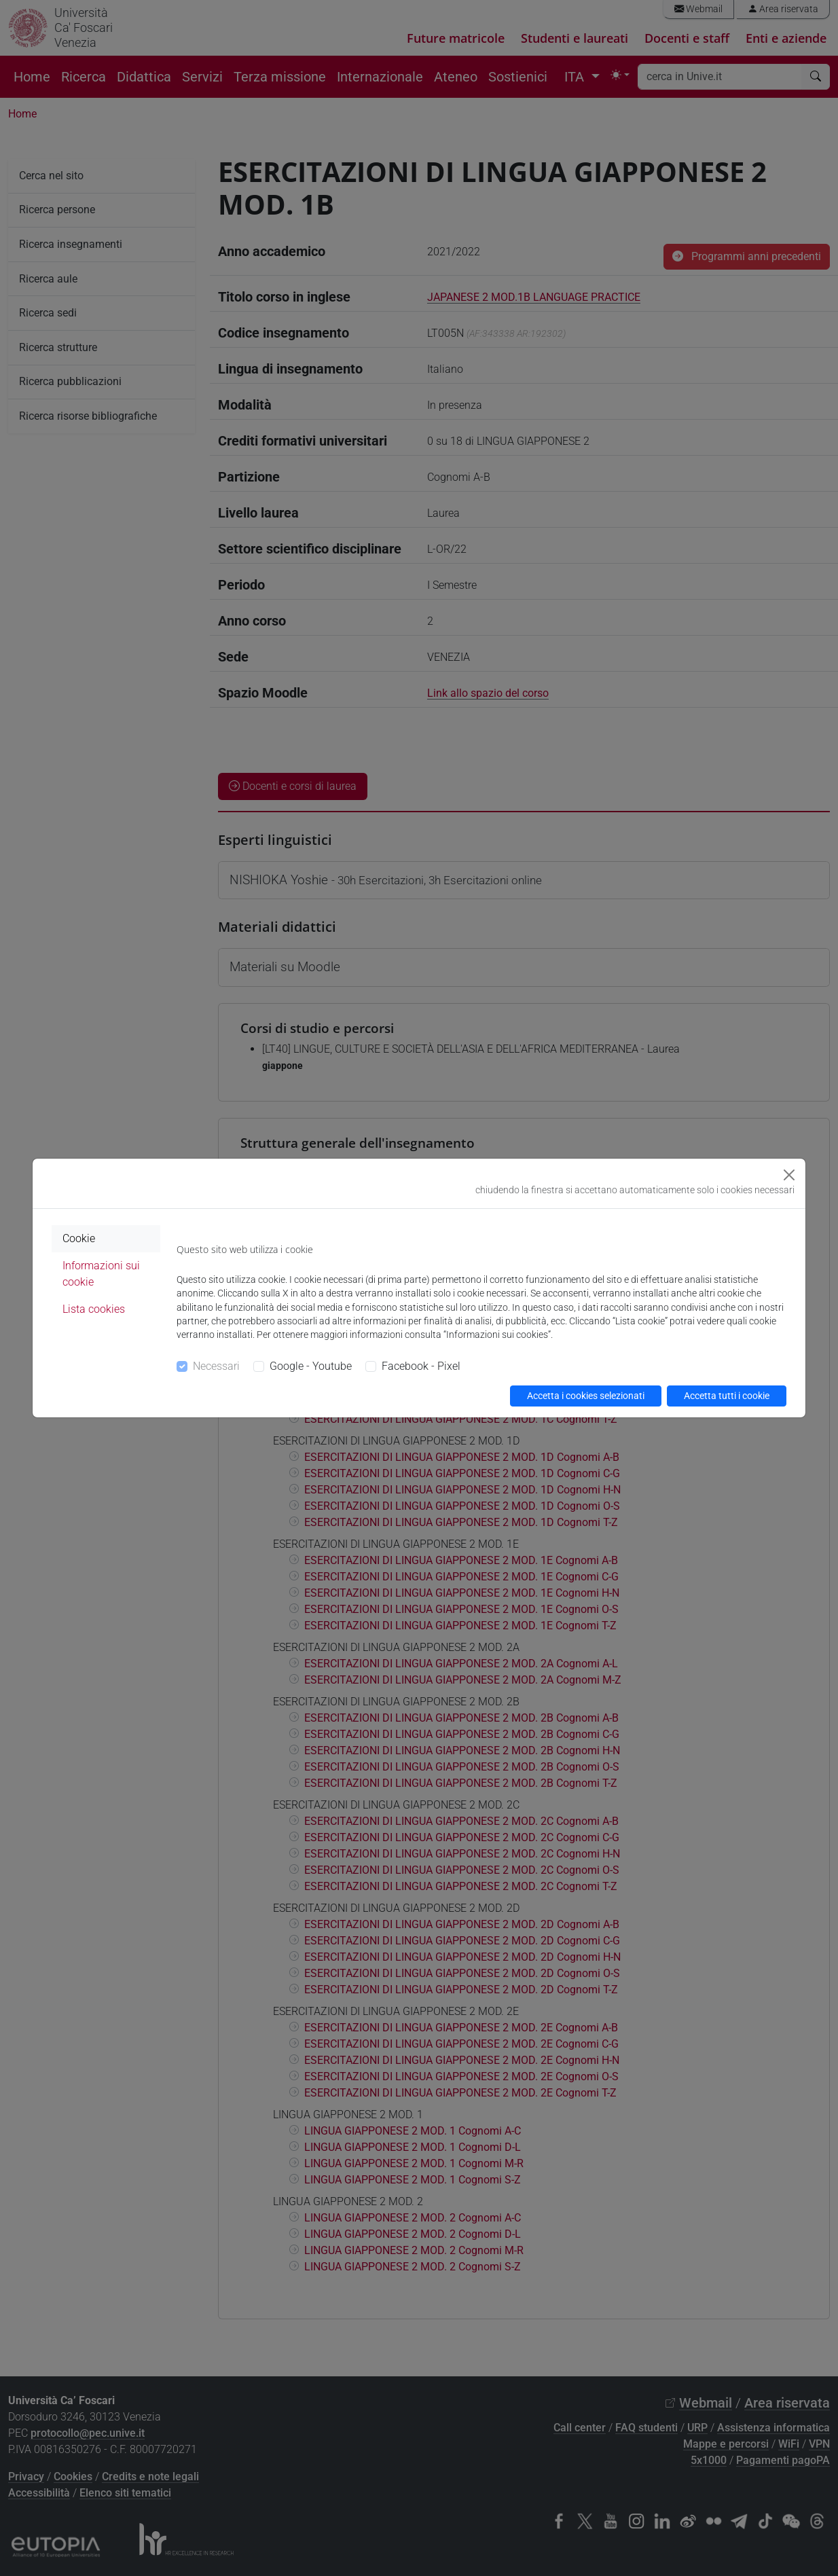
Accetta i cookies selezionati (585, 1395)
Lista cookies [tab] (93, 1309)
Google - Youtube (311, 1366)
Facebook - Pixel (421, 1366)
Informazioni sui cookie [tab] (101, 1273)
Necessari (216, 1366)
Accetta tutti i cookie (726, 1395)
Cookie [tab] (78, 1238)
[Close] (789, 1175)
